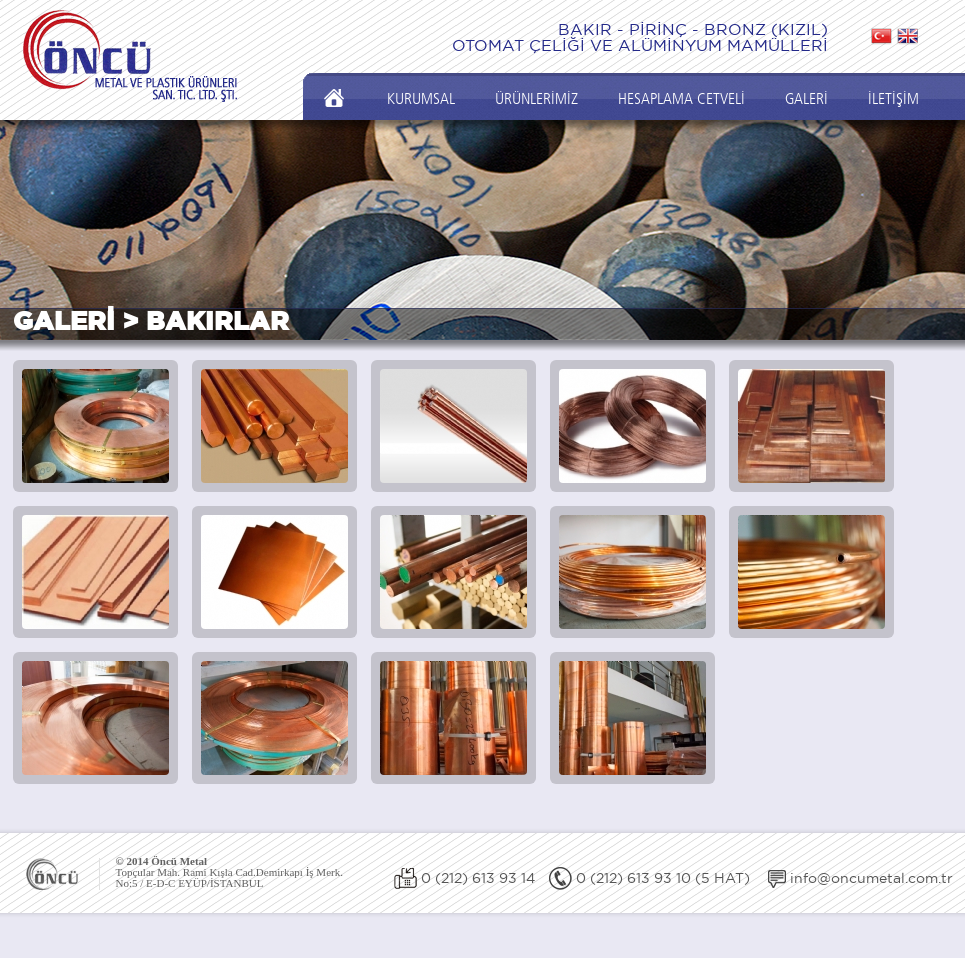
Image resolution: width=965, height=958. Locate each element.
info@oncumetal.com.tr (871, 878)
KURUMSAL (421, 99)
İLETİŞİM (893, 99)
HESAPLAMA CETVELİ (681, 99)
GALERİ (806, 99)
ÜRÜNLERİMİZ (536, 99)
